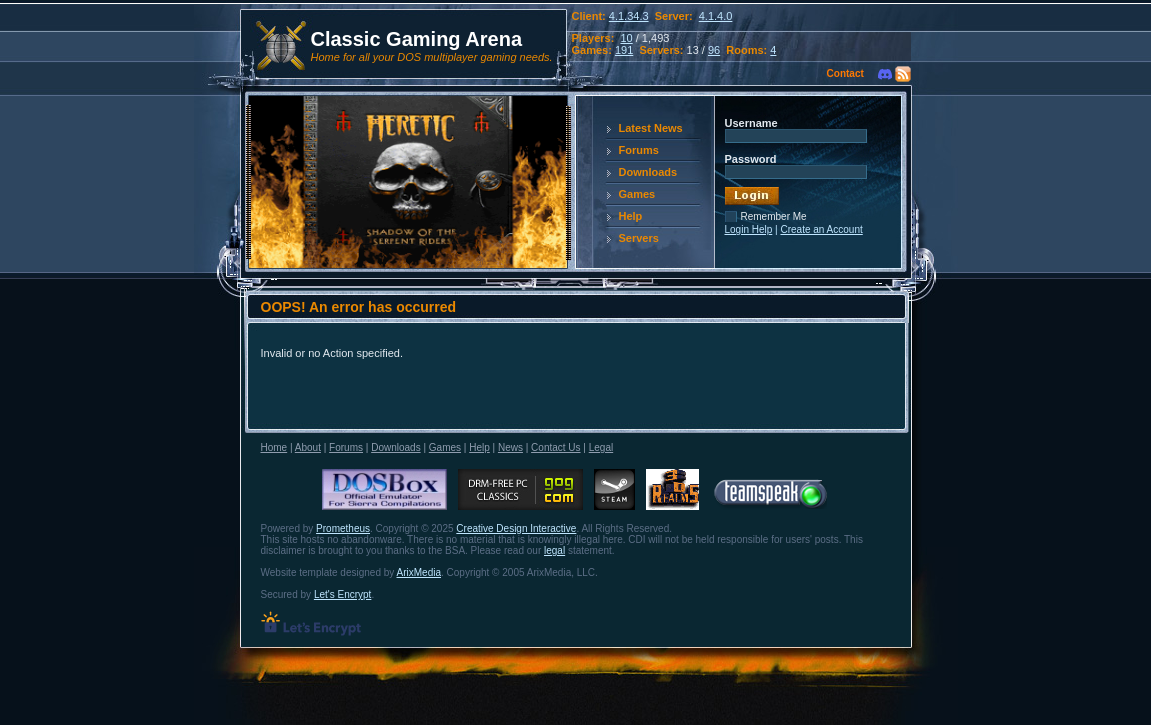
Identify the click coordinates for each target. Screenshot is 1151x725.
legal (554, 550)
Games (637, 194)
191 (624, 50)
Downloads (648, 172)
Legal (601, 447)
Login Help (749, 229)
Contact (845, 73)
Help (631, 216)
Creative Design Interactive (516, 528)
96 (714, 50)
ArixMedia (419, 572)
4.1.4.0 (716, 16)
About (308, 447)
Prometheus (343, 528)
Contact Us (555, 447)
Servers (639, 238)
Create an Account (821, 229)
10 (626, 38)
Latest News (651, 128)
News (510, 447)
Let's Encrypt (343, 594)
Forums (639, 150)
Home (274, 447)
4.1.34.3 (629, 16)
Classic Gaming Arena (417, 39)
